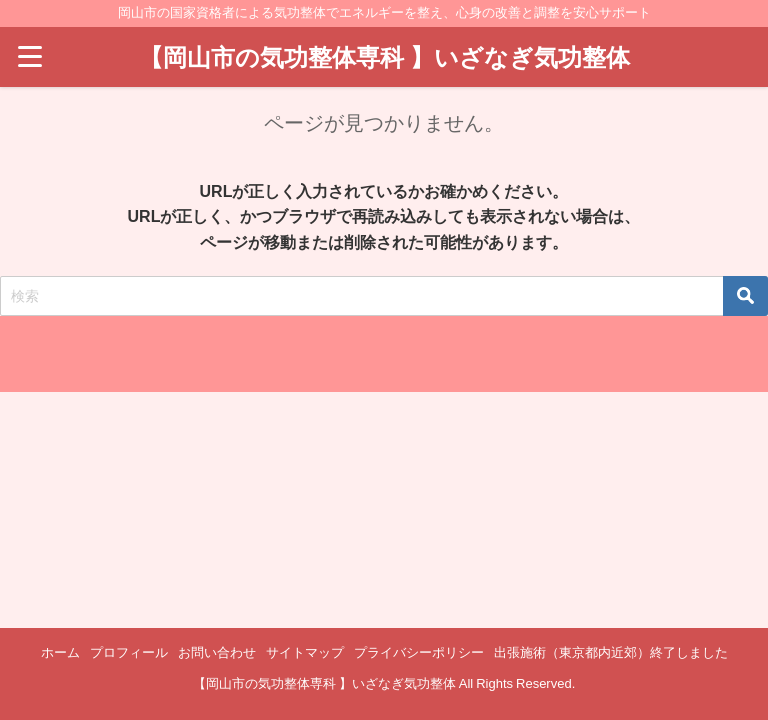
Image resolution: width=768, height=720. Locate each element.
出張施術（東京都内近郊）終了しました (611, 652)
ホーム (60, 652)
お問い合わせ (217, 652)
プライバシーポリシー (419, 652)
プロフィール (129, 652)
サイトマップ (305, 652)
